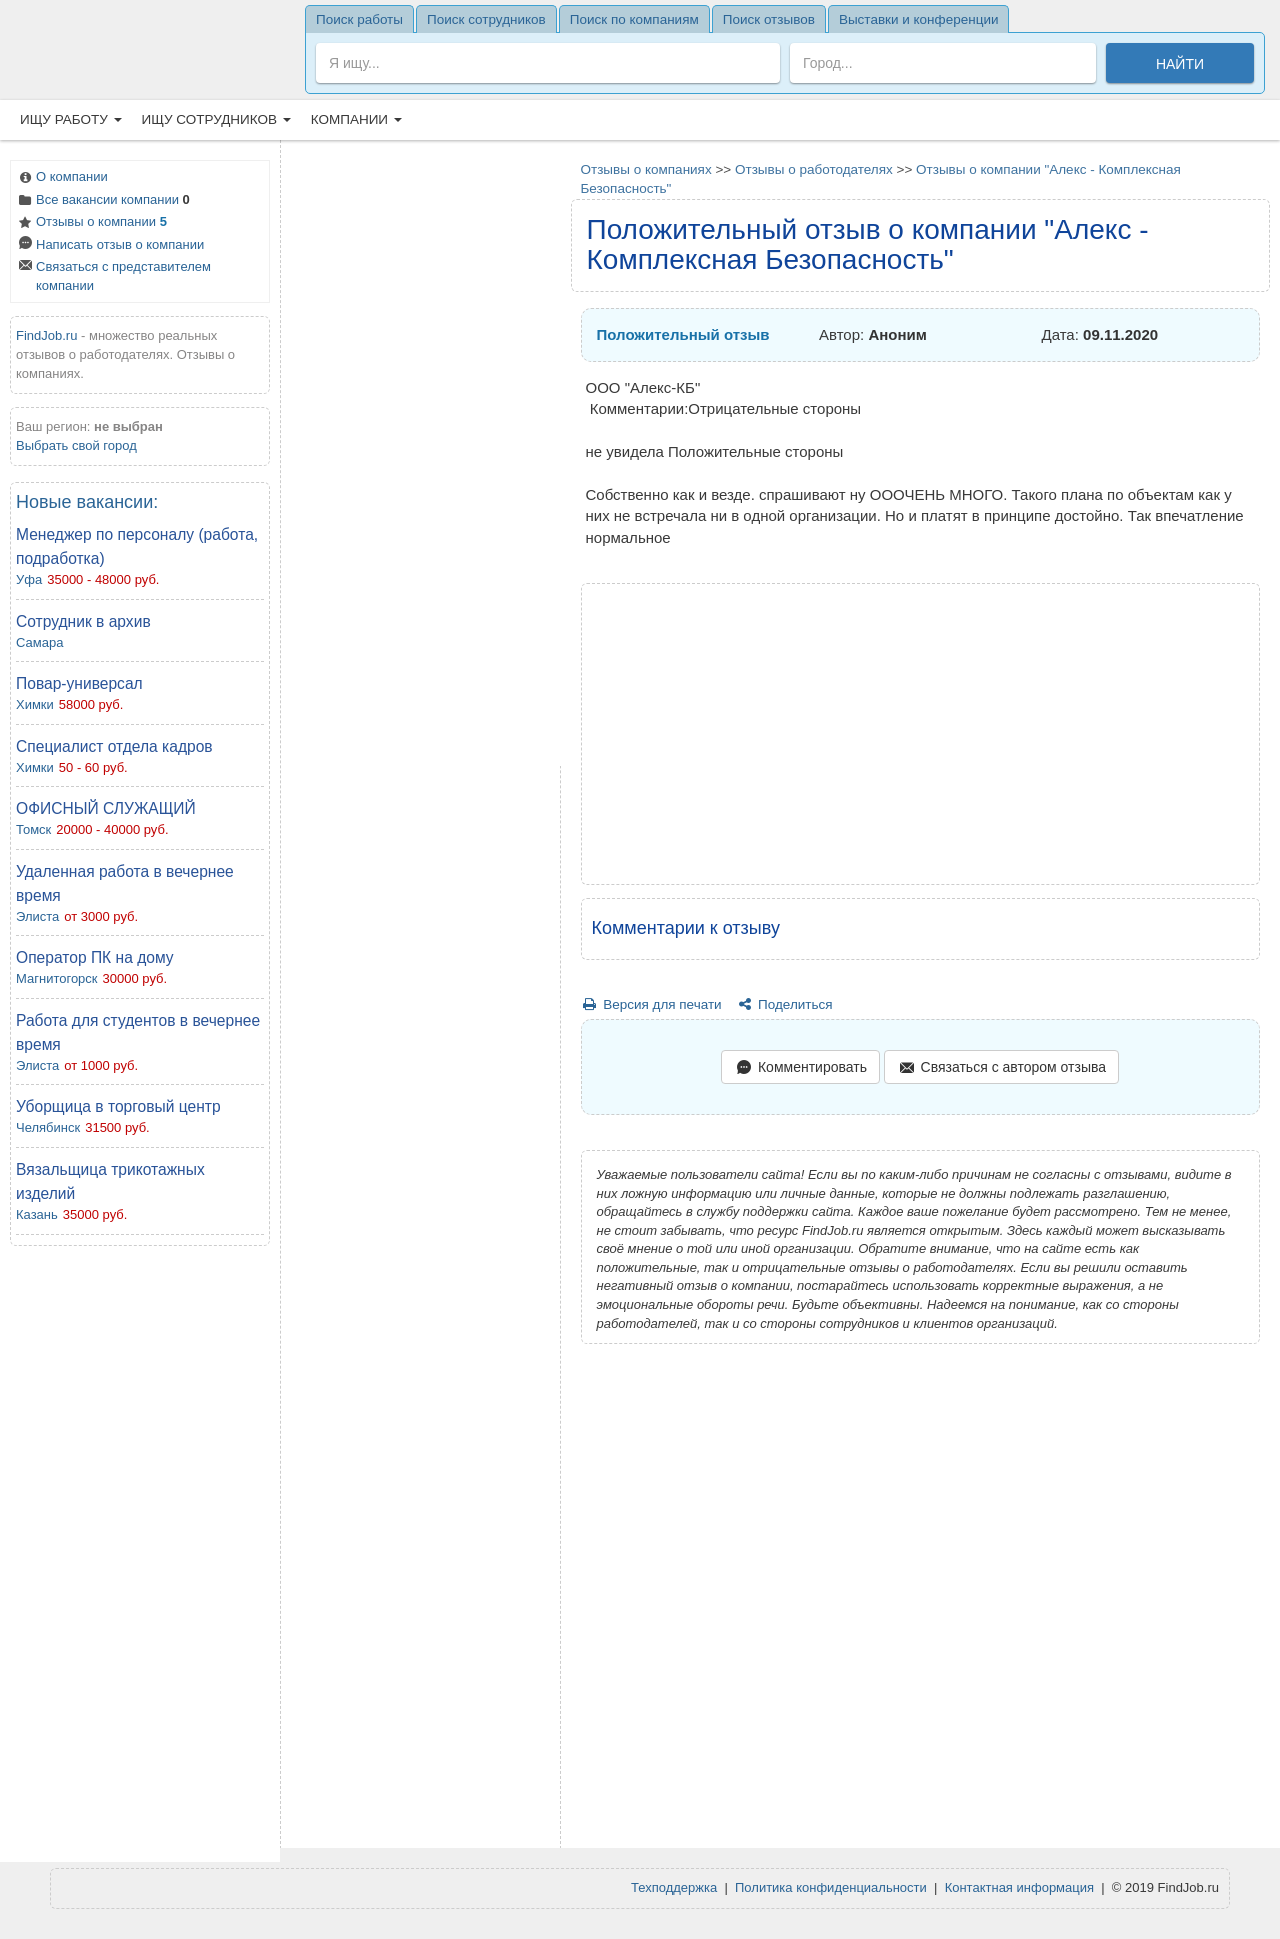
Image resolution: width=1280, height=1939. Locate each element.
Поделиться (783, 1004)
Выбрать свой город (76, 445)
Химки (35, 704)
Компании (356, 119)
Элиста (37, 916)
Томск (33, 829)
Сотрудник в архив (83, 621)
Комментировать (800, 1068)
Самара (39, 642)
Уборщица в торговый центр (118, 1106)
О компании (62, 178)
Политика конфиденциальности (831, 1887)
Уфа (29, 579)
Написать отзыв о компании (110, 246)
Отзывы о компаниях (646, 169)
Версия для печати (651, 1004)
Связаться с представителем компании (113, 276)
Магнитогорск (57, 978)
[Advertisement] (140, 1559)
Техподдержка (674, 1887)
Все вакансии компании (103, 201)
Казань (37, 1214)
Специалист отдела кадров (114, 746)
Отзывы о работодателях (814, 169)
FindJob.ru (46, 335)
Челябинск (48, 1127)
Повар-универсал (79, 683)
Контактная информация (1019, 1887)
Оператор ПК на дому (95, 957)
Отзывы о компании (91, 223)
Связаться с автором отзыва (1001, 1068)
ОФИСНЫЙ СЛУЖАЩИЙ (106, 808)
